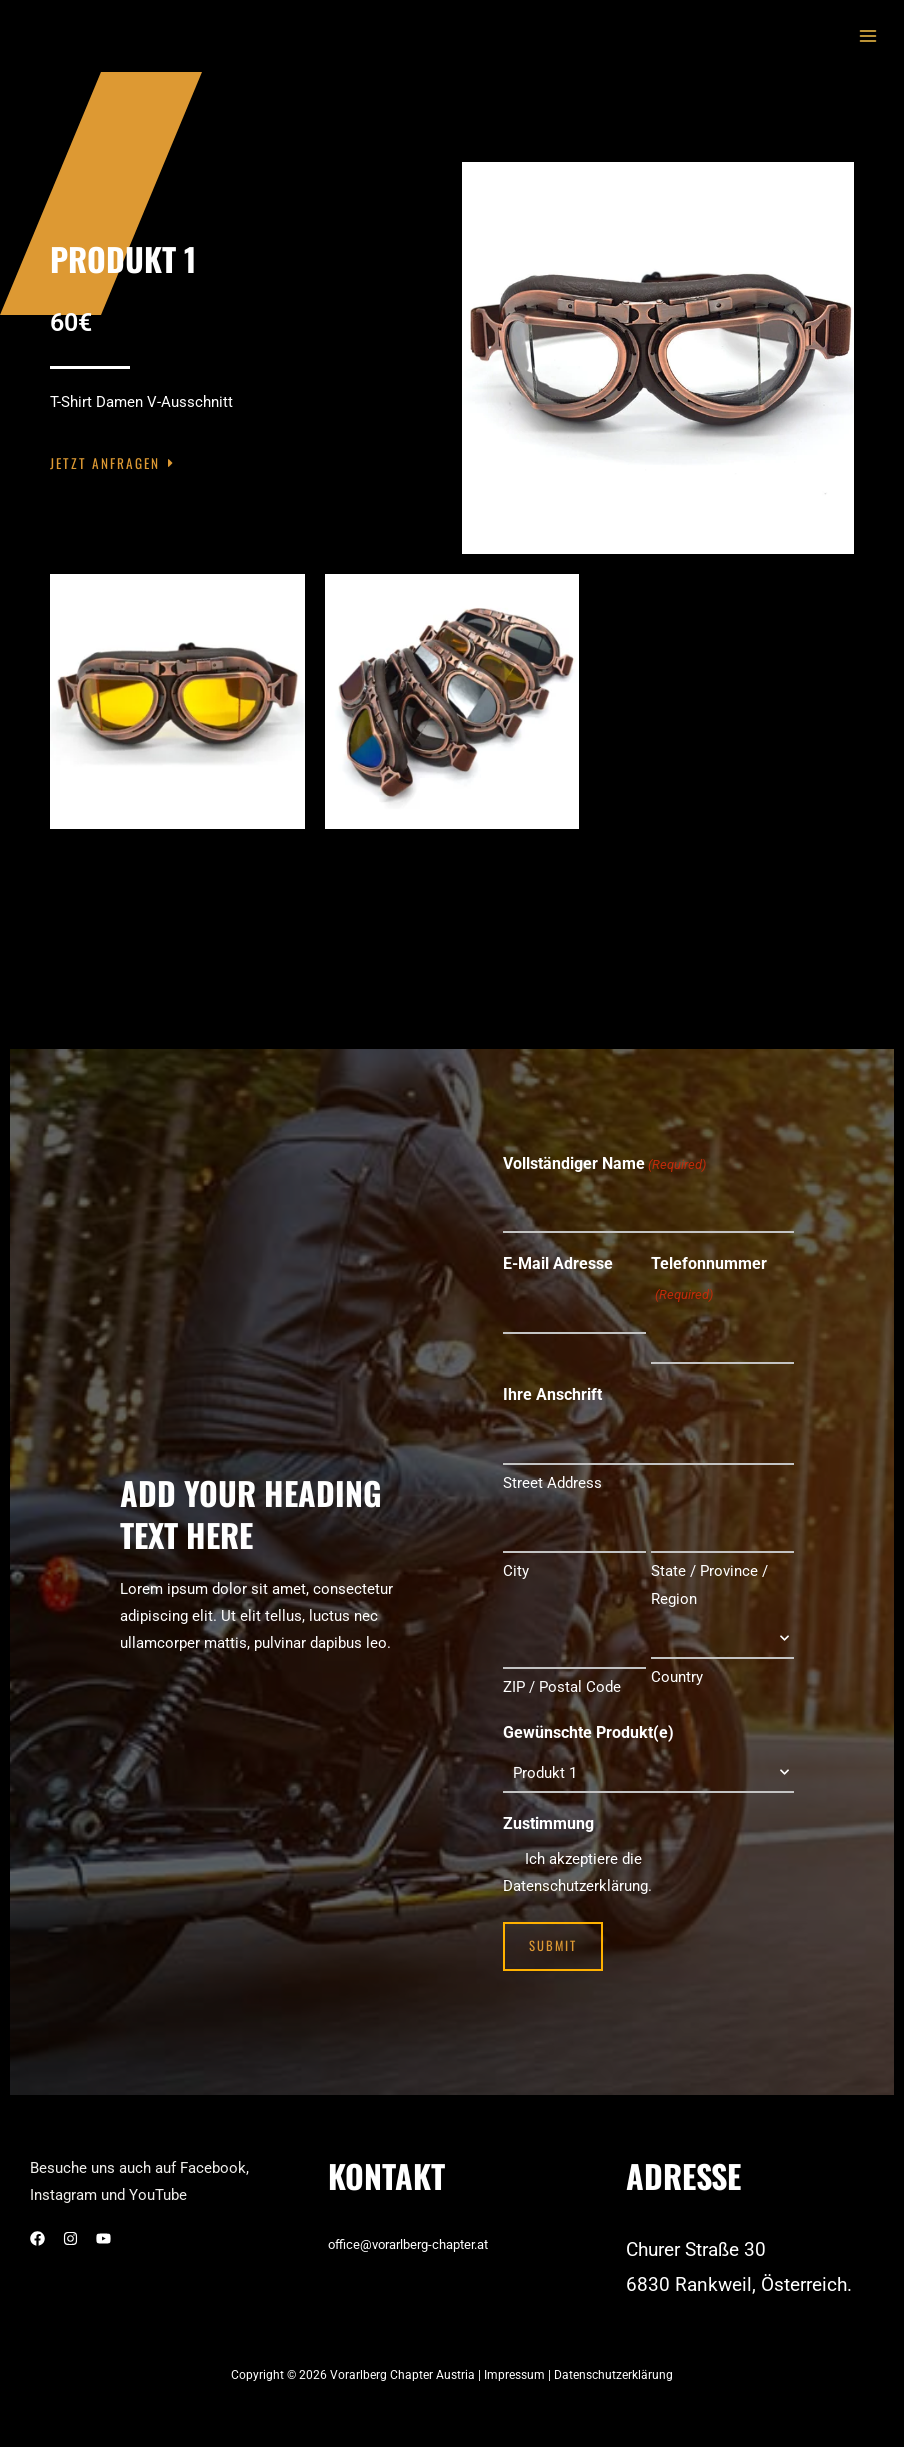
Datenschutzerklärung (613, 2358)
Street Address (552, 1473)
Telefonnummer (709, 1277)
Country (677, 1664)
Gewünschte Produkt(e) (588, 1716)
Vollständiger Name (604, 1165)
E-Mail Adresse (558, 1260)
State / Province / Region (709, 1572)
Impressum (516, 2358)
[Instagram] (70, 2221)
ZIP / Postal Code (562, 1671)
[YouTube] (103, 2221)
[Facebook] (37, 2221)
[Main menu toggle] (868, 36)
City (516, 1558)
